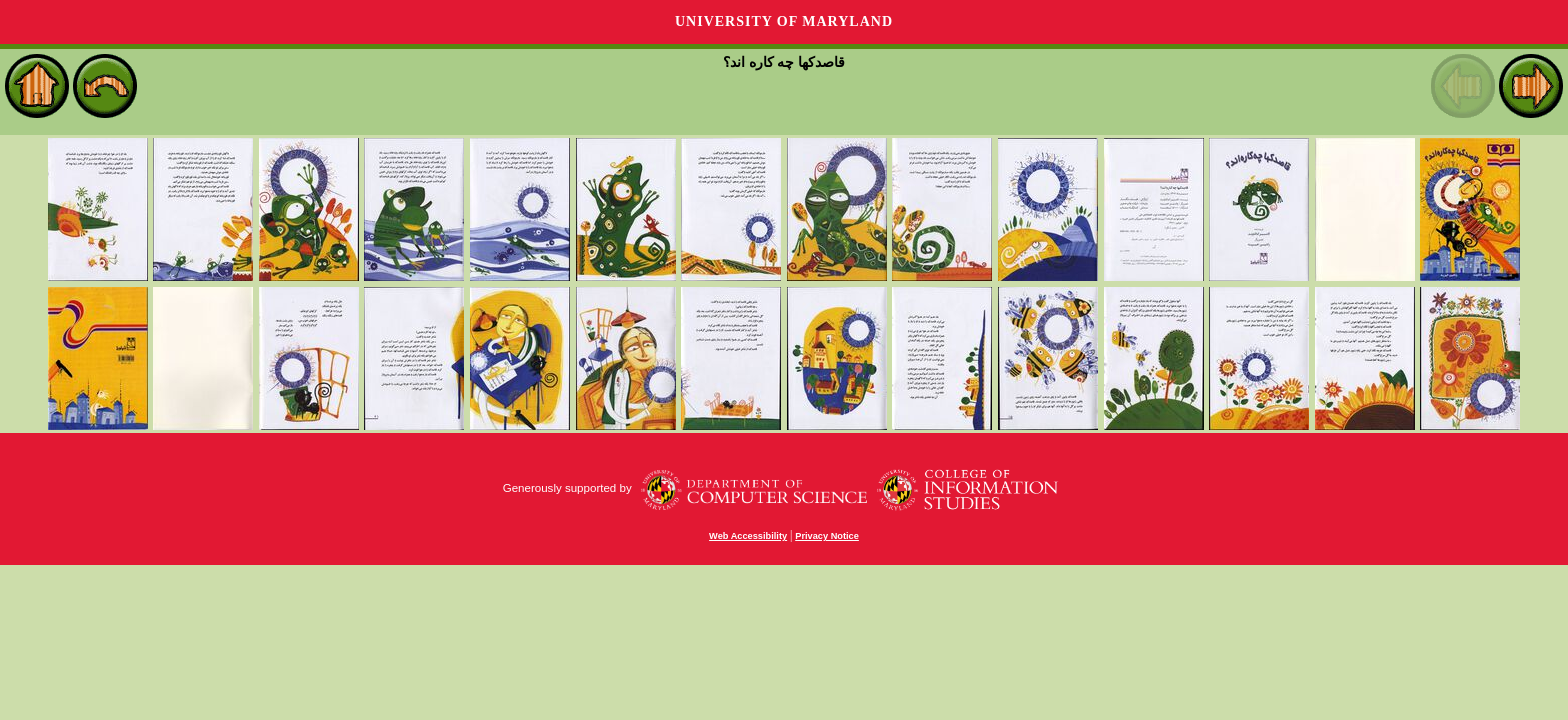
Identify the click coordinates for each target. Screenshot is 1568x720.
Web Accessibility (748, 536)
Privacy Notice (827, 536)
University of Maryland (784, 21)
